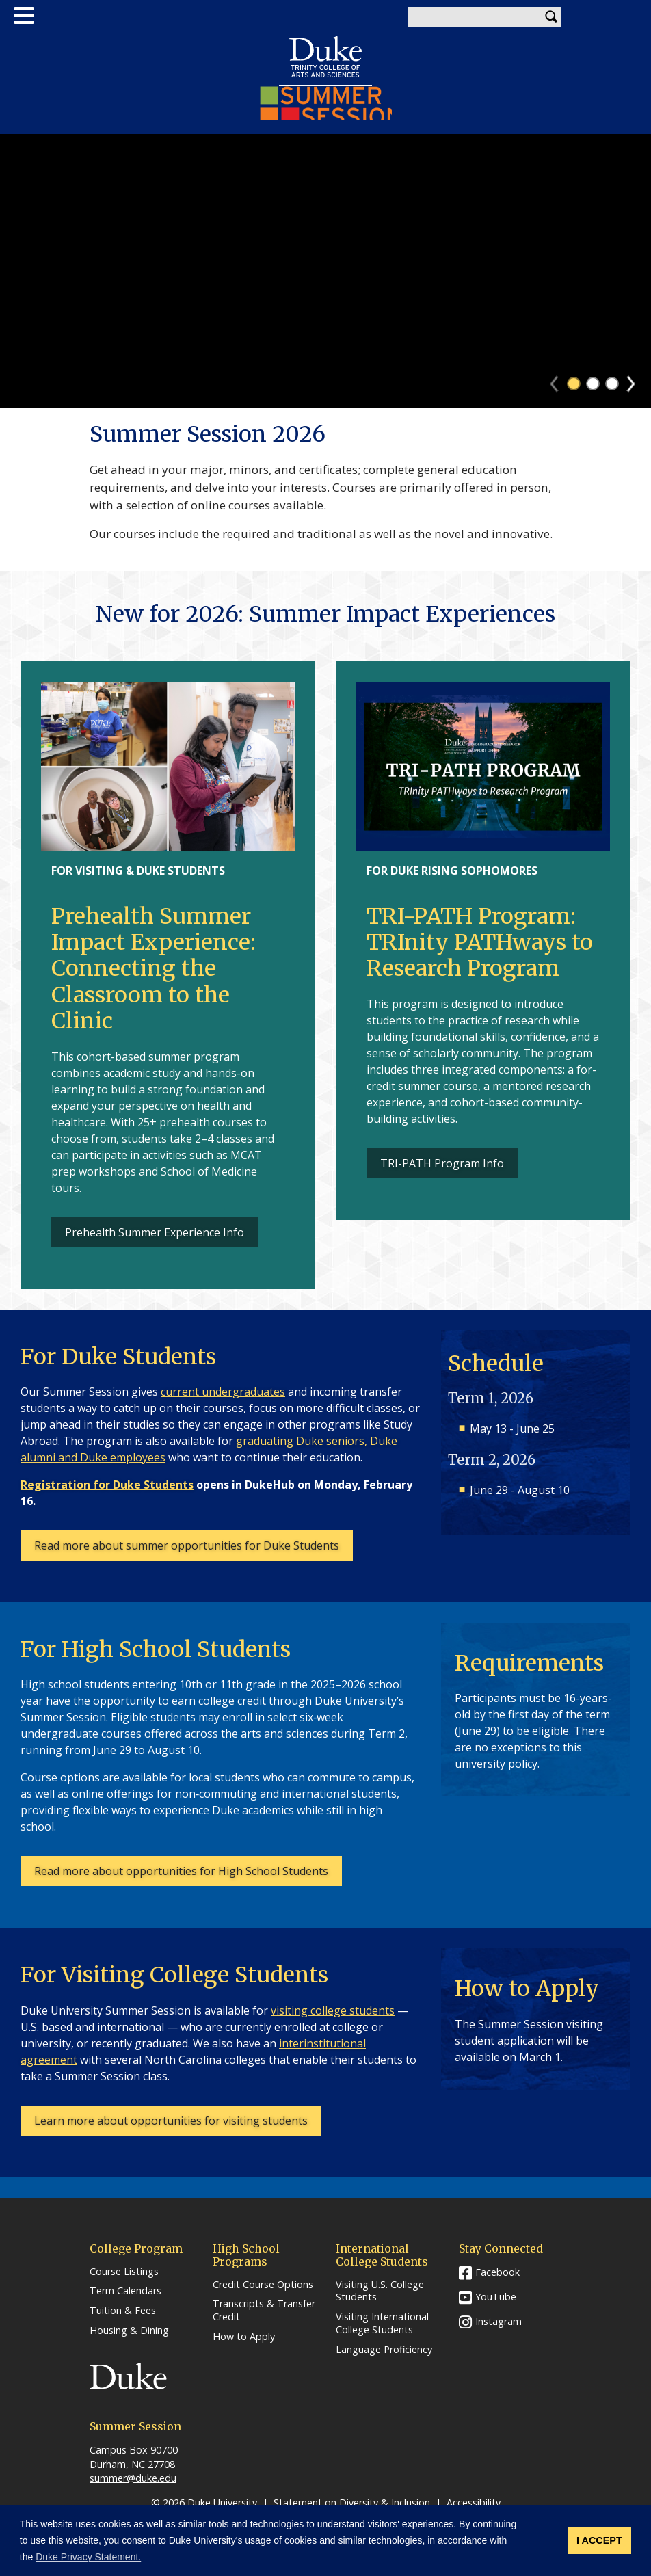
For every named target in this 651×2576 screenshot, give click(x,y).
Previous (560, 379)
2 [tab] (593, 383)
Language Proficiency (384, 2349)
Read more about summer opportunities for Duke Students (186, 1545)
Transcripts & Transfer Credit (264, 2310)
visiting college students (333, 2010)
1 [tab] (574, 383)
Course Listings (124, 2272)
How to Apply (244, 2337)
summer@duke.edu (133, 2477)
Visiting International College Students (382, 2323)
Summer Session (326, 102)
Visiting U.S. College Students (380, 2291)
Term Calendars (125, 2291)
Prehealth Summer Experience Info (154, 1232)
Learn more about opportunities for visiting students (171, 2120)
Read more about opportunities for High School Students (181, 1870)
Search (551, 17)
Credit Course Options (263, 2285)
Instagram (498, 2321)
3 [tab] (612, 383)
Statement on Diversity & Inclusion (352, 2502)
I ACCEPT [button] (599, 2540)
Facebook (497, 2272)
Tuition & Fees (123, 2311)
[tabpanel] (325, 271)
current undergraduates (223, 1391)
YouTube (495, 2296)
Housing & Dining (129, 2330)
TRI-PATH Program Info (442, 1163)
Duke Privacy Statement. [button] (88, 2556)
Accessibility (474, 2502)
